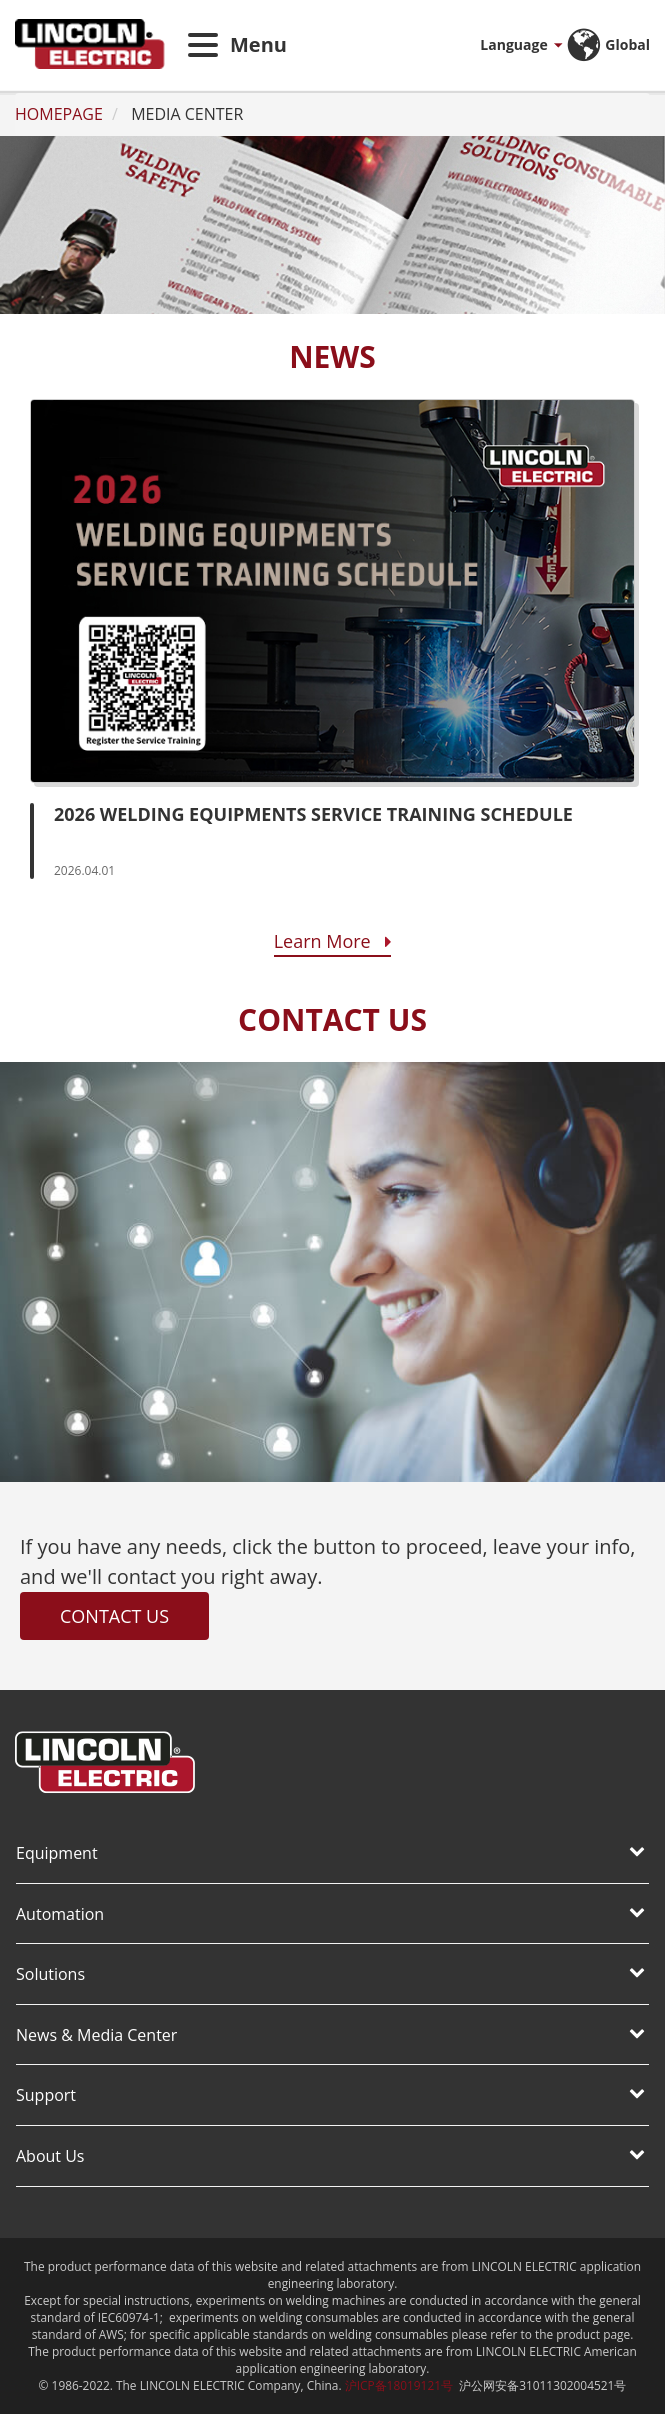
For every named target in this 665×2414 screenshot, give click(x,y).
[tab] (332, 1854)
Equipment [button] (330, 1853)
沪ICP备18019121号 (399, 2385)
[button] (497, 45)
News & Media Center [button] (330, 2035)
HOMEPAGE (59, 114)
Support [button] (330, 2095)
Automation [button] (330, 1914)
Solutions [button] (330, 1974)
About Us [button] (330, 2156)
